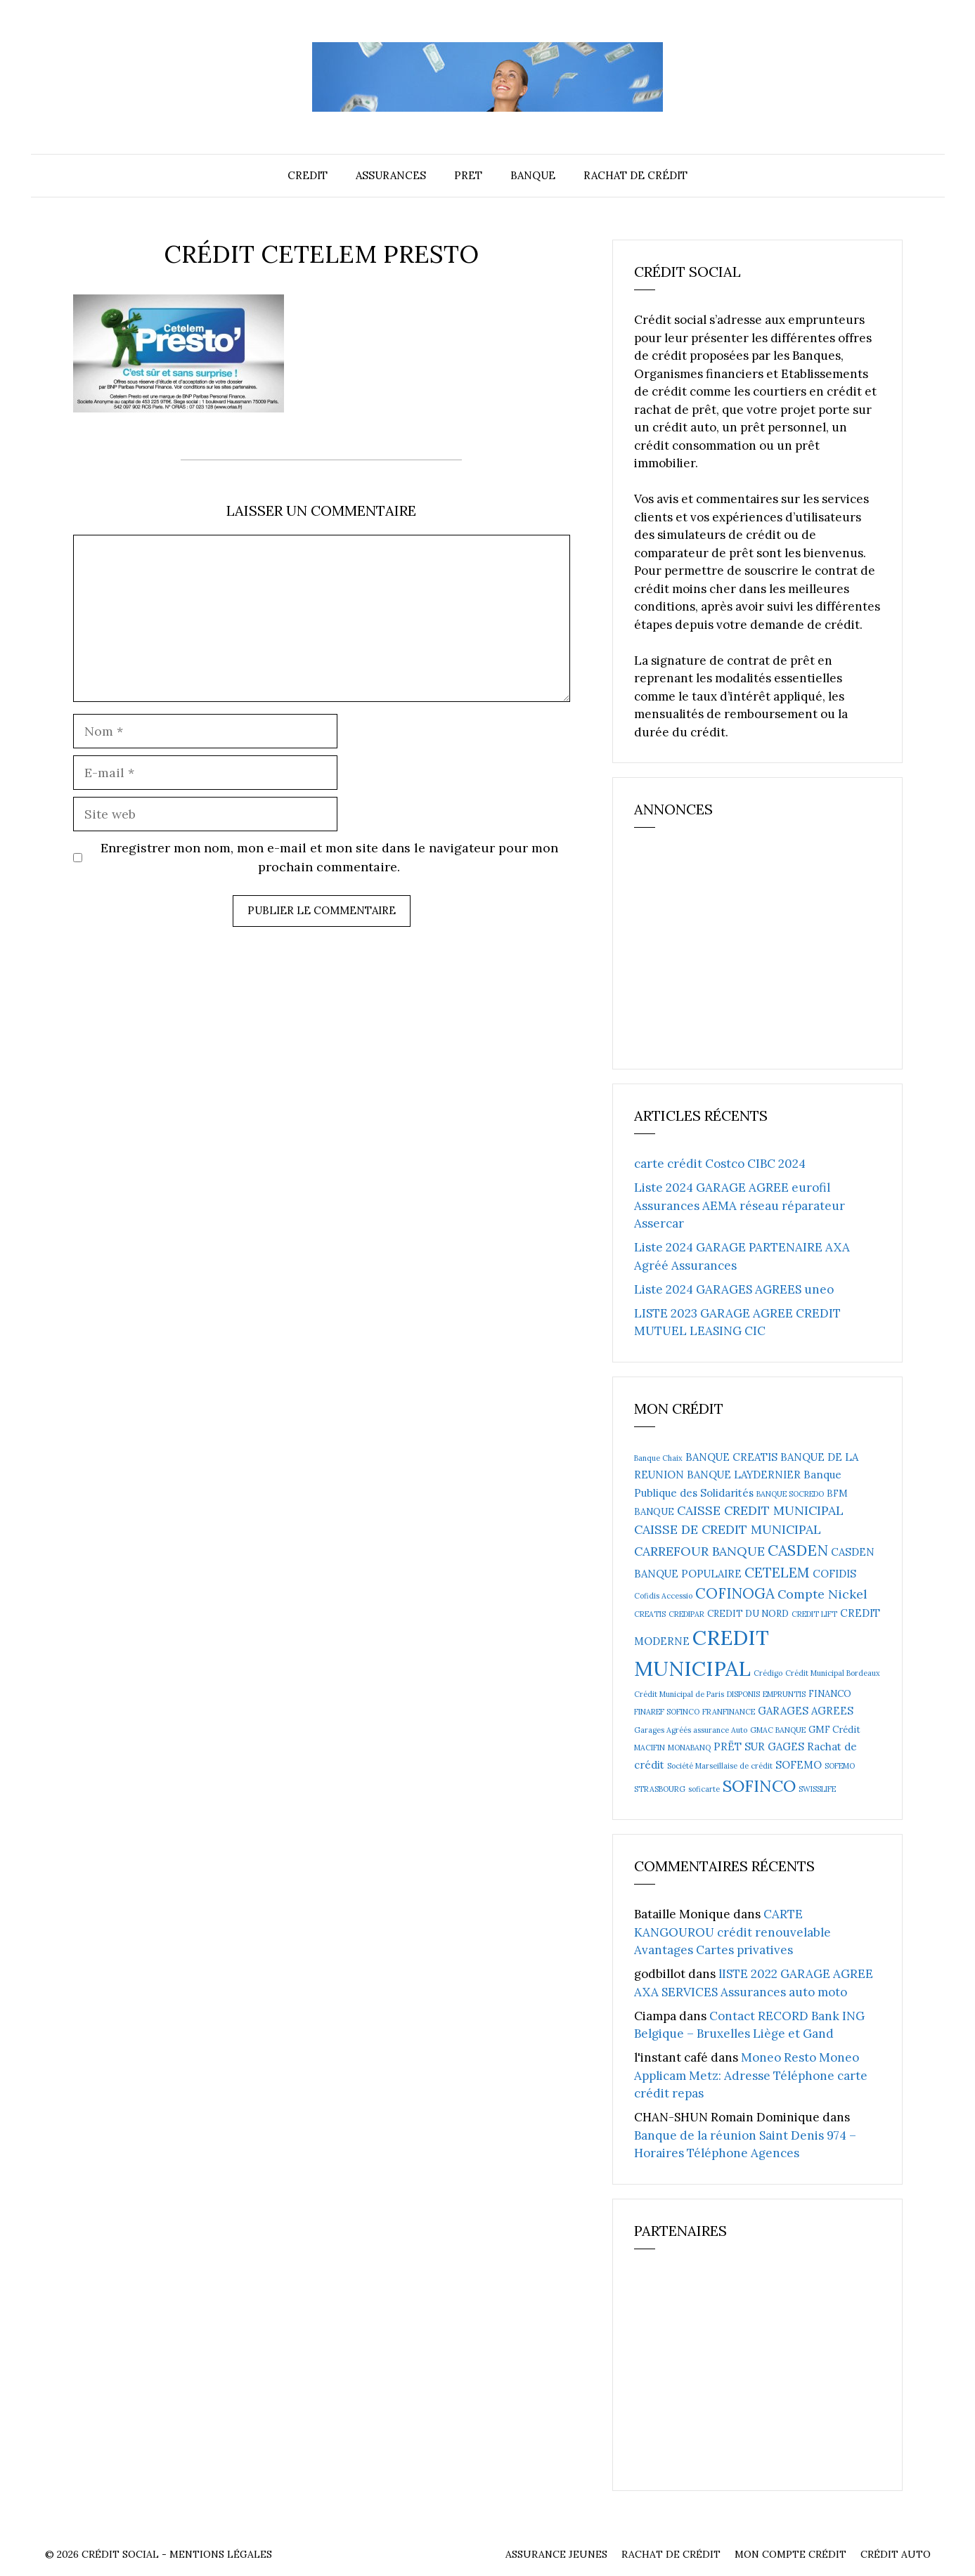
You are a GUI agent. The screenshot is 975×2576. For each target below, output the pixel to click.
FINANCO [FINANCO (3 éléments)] (829, 1694)
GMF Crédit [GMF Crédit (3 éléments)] (834, 1730)
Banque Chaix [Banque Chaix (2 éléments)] (658, 1458)
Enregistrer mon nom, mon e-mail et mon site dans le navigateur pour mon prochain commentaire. (329, 857)
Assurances (391, 175)
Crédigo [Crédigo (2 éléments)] (768, 1673)
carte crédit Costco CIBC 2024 (720, 1163)
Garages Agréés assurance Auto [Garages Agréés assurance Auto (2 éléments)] (690, 1730)
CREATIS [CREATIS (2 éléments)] (650, 1614)
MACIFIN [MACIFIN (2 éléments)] (649, 1747)
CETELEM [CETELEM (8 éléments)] (777, 1572)
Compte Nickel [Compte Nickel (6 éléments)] (822, 1594)
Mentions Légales (220, 2554)
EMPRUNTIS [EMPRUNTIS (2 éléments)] (784, 1694)
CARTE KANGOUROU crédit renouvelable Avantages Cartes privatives (732, 1932)
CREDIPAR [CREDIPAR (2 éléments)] (686, 1614)
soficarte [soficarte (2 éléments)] (704, 1789)
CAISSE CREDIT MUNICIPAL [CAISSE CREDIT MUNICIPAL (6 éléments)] (760, 1510)
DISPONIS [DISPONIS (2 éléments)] (743, 1694)
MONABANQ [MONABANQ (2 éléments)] (689, 1747)
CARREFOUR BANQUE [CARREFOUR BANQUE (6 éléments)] (699, 1551)
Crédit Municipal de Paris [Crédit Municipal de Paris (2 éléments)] (679, 1694)
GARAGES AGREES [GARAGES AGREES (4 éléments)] (805, 1710)
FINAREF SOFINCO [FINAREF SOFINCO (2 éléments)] (666, 1712)
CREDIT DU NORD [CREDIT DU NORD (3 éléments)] (748, 1614)
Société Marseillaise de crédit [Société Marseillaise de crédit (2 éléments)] (720, 1766)
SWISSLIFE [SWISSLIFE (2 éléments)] (817, 1789)
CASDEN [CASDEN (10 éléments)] (798, 1550)
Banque (532, 175)
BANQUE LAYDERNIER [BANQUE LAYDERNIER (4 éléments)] (744, 1474)
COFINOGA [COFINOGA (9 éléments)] (735, 1593)
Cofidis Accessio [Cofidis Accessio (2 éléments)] (663, 1596)
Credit (308, 175)
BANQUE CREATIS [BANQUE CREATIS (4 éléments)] (731, 1457)
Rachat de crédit (635, 175)
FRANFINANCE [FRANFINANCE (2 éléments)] (728, 1712)
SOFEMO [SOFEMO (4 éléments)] (798, 1764)
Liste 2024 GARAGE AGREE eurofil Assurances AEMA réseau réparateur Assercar (739, 1205)
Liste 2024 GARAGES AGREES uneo (734, 1289)
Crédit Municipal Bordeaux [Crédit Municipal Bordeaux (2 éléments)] (832, 1673)
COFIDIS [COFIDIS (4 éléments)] (834, 1573)
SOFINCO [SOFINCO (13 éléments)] (759, 1785)
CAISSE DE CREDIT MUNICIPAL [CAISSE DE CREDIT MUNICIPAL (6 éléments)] (727, 1529)
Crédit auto (895, 2554)
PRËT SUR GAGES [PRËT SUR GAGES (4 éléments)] (759, 1746)
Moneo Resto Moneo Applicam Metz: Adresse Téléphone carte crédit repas (750, 2075)
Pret (468, 175)
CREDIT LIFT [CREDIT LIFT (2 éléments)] (814, 1614)
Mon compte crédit (790, 2554)
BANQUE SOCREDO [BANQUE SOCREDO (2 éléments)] (790, 1494)
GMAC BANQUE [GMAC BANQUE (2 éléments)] (778, 1730)
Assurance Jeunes (556, 2554)
